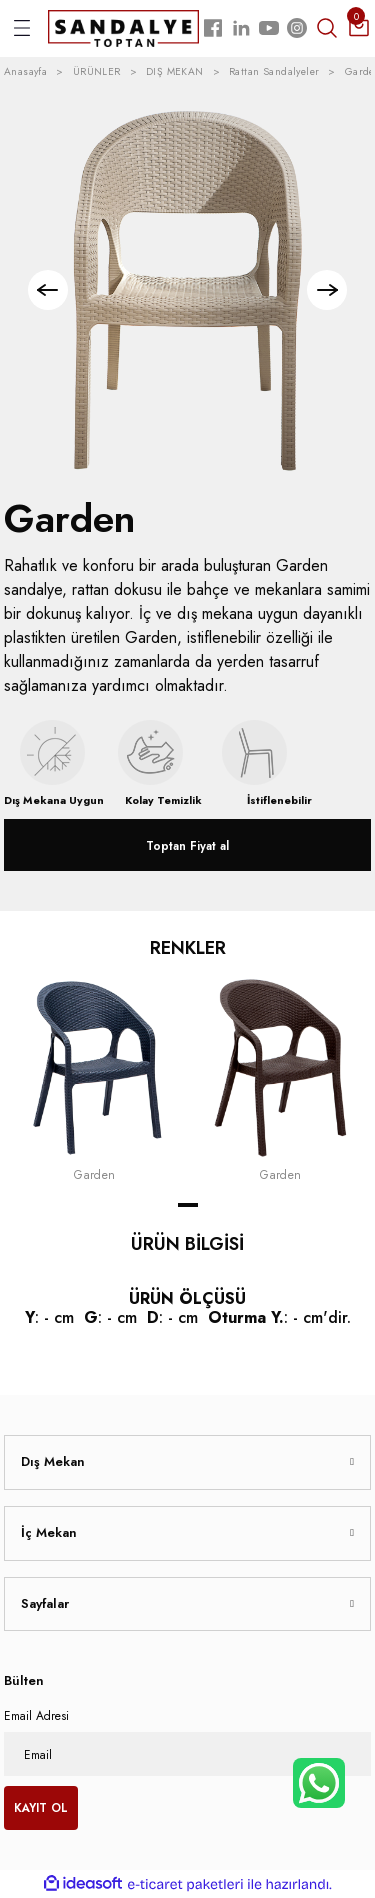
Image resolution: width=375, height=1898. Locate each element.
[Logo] (123, 27)
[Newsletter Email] (187, 1754)
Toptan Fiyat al (187, 845)
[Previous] (48, 290)
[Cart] (359, 28)
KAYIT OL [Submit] (41, 1807)
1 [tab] (188, 1205)
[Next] (327, 290)
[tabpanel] (95, 1081)
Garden (95, 1174)
